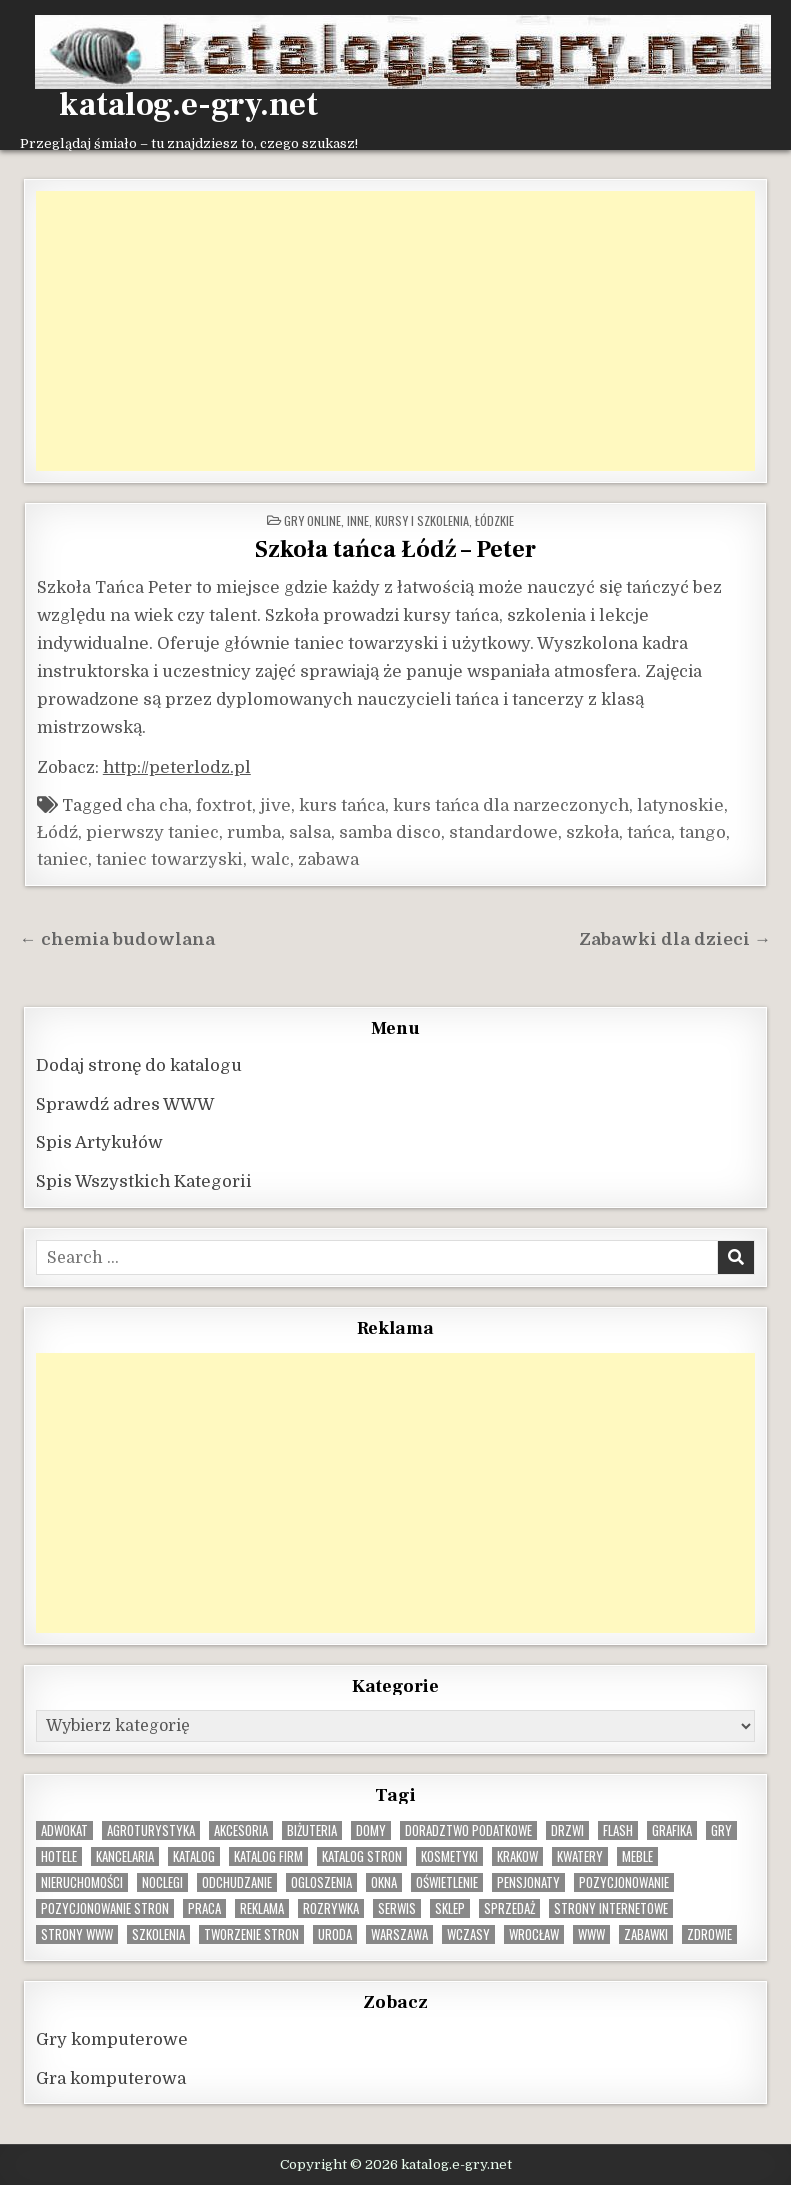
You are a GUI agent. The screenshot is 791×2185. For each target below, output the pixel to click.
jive (275, 805)
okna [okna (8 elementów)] (384, 1882)
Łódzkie (494, 520)
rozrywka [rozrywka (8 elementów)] (331, 1908)
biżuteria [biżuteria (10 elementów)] (312, 1830)
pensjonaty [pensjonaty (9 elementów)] (528, 1882)
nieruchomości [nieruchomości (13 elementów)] (82, 1882)
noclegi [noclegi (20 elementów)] (162, 1882)
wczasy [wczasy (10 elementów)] (468, 1934)
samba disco (390, 832)
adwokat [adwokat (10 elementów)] (64, 1830)
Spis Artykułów (99, 1142)
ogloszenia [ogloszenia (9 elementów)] (321, 1882)
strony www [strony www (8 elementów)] (77, 1934)
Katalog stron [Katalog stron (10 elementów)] (362, 1856)
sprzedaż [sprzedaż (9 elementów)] (509, 1908)
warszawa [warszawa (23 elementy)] (399, 1934)
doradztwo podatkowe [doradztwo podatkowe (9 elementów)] (468, 1830)
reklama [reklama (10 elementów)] (262, 1908)
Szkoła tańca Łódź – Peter (395, 549)
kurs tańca (342, 805)
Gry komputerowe (112, 2039)
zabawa (328, 859)
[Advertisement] (395, 331)
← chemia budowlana (117, 939)
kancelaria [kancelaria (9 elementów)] (125, 1856)
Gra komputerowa (111, 2078)
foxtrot (224, 805)
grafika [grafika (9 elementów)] (672, 1830)
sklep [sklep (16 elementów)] (450, 1908)
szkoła (592, 832)
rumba (254, 832)
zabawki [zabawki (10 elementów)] (646, 1934)
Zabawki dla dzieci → (675, 939)
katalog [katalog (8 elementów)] (194, 1856)
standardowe (503, 832)
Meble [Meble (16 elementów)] (637, 1856)
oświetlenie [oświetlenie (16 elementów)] (447, 1882)
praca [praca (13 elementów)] (204, 1908)
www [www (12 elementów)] (591, 1934)
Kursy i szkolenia (422, 520)
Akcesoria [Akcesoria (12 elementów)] (241, 1830)
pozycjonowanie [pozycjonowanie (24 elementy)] (624, 1882)
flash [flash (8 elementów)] (618, 1830)
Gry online (312, 520)
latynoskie (680, 805)
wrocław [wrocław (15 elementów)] (534, 1934)
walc (270, 859)
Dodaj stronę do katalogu (139, 1065)
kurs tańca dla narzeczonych (511, 805)
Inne (358, 520)
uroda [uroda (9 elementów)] (335, 1934)
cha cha (157, 805)
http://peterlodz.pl (177, 767)
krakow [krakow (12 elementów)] (517, 1856)
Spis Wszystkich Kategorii (144, 1181)
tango (702, 832)
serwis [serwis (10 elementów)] (397, 1908)
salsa (310, 832)
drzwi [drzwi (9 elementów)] (567, 1830)
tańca (649, 832)
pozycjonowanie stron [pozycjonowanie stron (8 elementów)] (105, 1908)
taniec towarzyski (169, 859)
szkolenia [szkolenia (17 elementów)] (158, 1934)
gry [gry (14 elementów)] (721, 1830)
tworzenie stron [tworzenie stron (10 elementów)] (251, 1934)
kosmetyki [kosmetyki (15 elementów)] (449, 1856)
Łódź (57, 832)
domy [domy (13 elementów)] (371, 1830)
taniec (62, 859)
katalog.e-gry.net (188, 105)
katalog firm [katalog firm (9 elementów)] (268, 1856)
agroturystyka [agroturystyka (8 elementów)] (151, 1830)
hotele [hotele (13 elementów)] (59, 1856)
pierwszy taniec (152, 832)
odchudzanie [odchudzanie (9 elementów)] (237, 1882)
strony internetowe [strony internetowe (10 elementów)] (611, 1908)
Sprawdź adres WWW (125, 1104)
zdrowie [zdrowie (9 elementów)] (709, 1934)
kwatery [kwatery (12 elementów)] (580, 1856)
